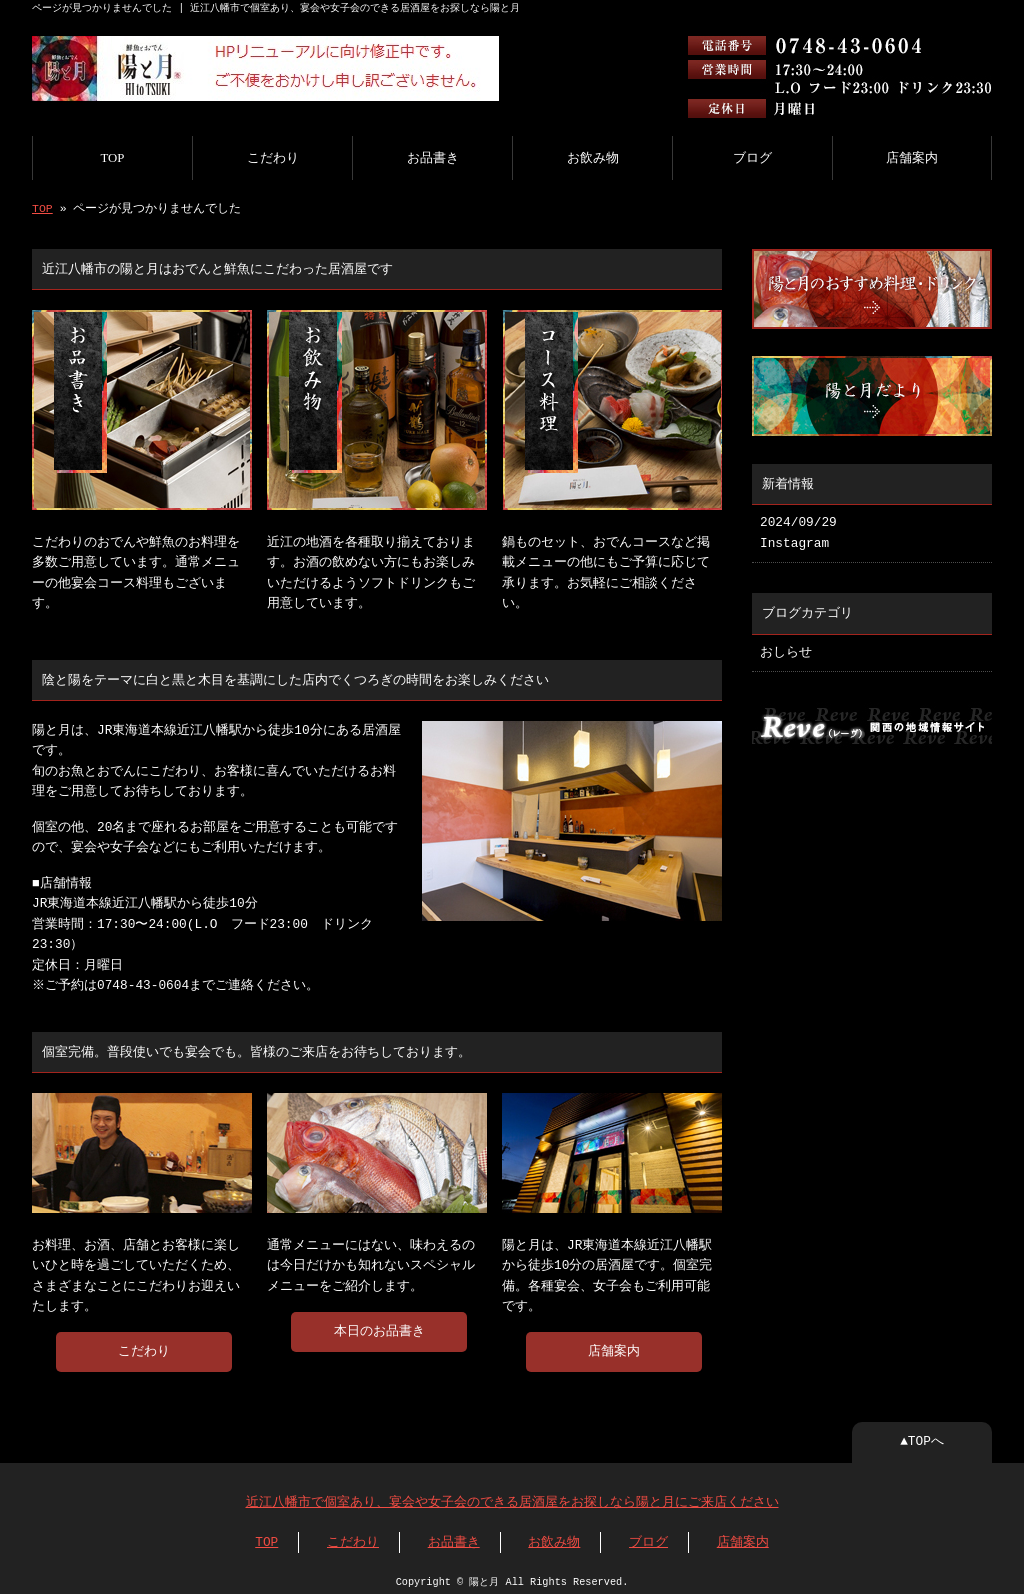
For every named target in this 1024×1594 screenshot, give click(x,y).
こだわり (273, 156)
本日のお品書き (379, 1326)
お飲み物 (593, 156)
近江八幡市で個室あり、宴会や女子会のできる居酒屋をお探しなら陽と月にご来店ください (512, 1497)
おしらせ (786, 647)
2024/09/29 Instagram (798, 527)
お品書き (433, 156)
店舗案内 (912, 156)
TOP (113, 156)
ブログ (752, 156)
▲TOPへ (922, 1436)
